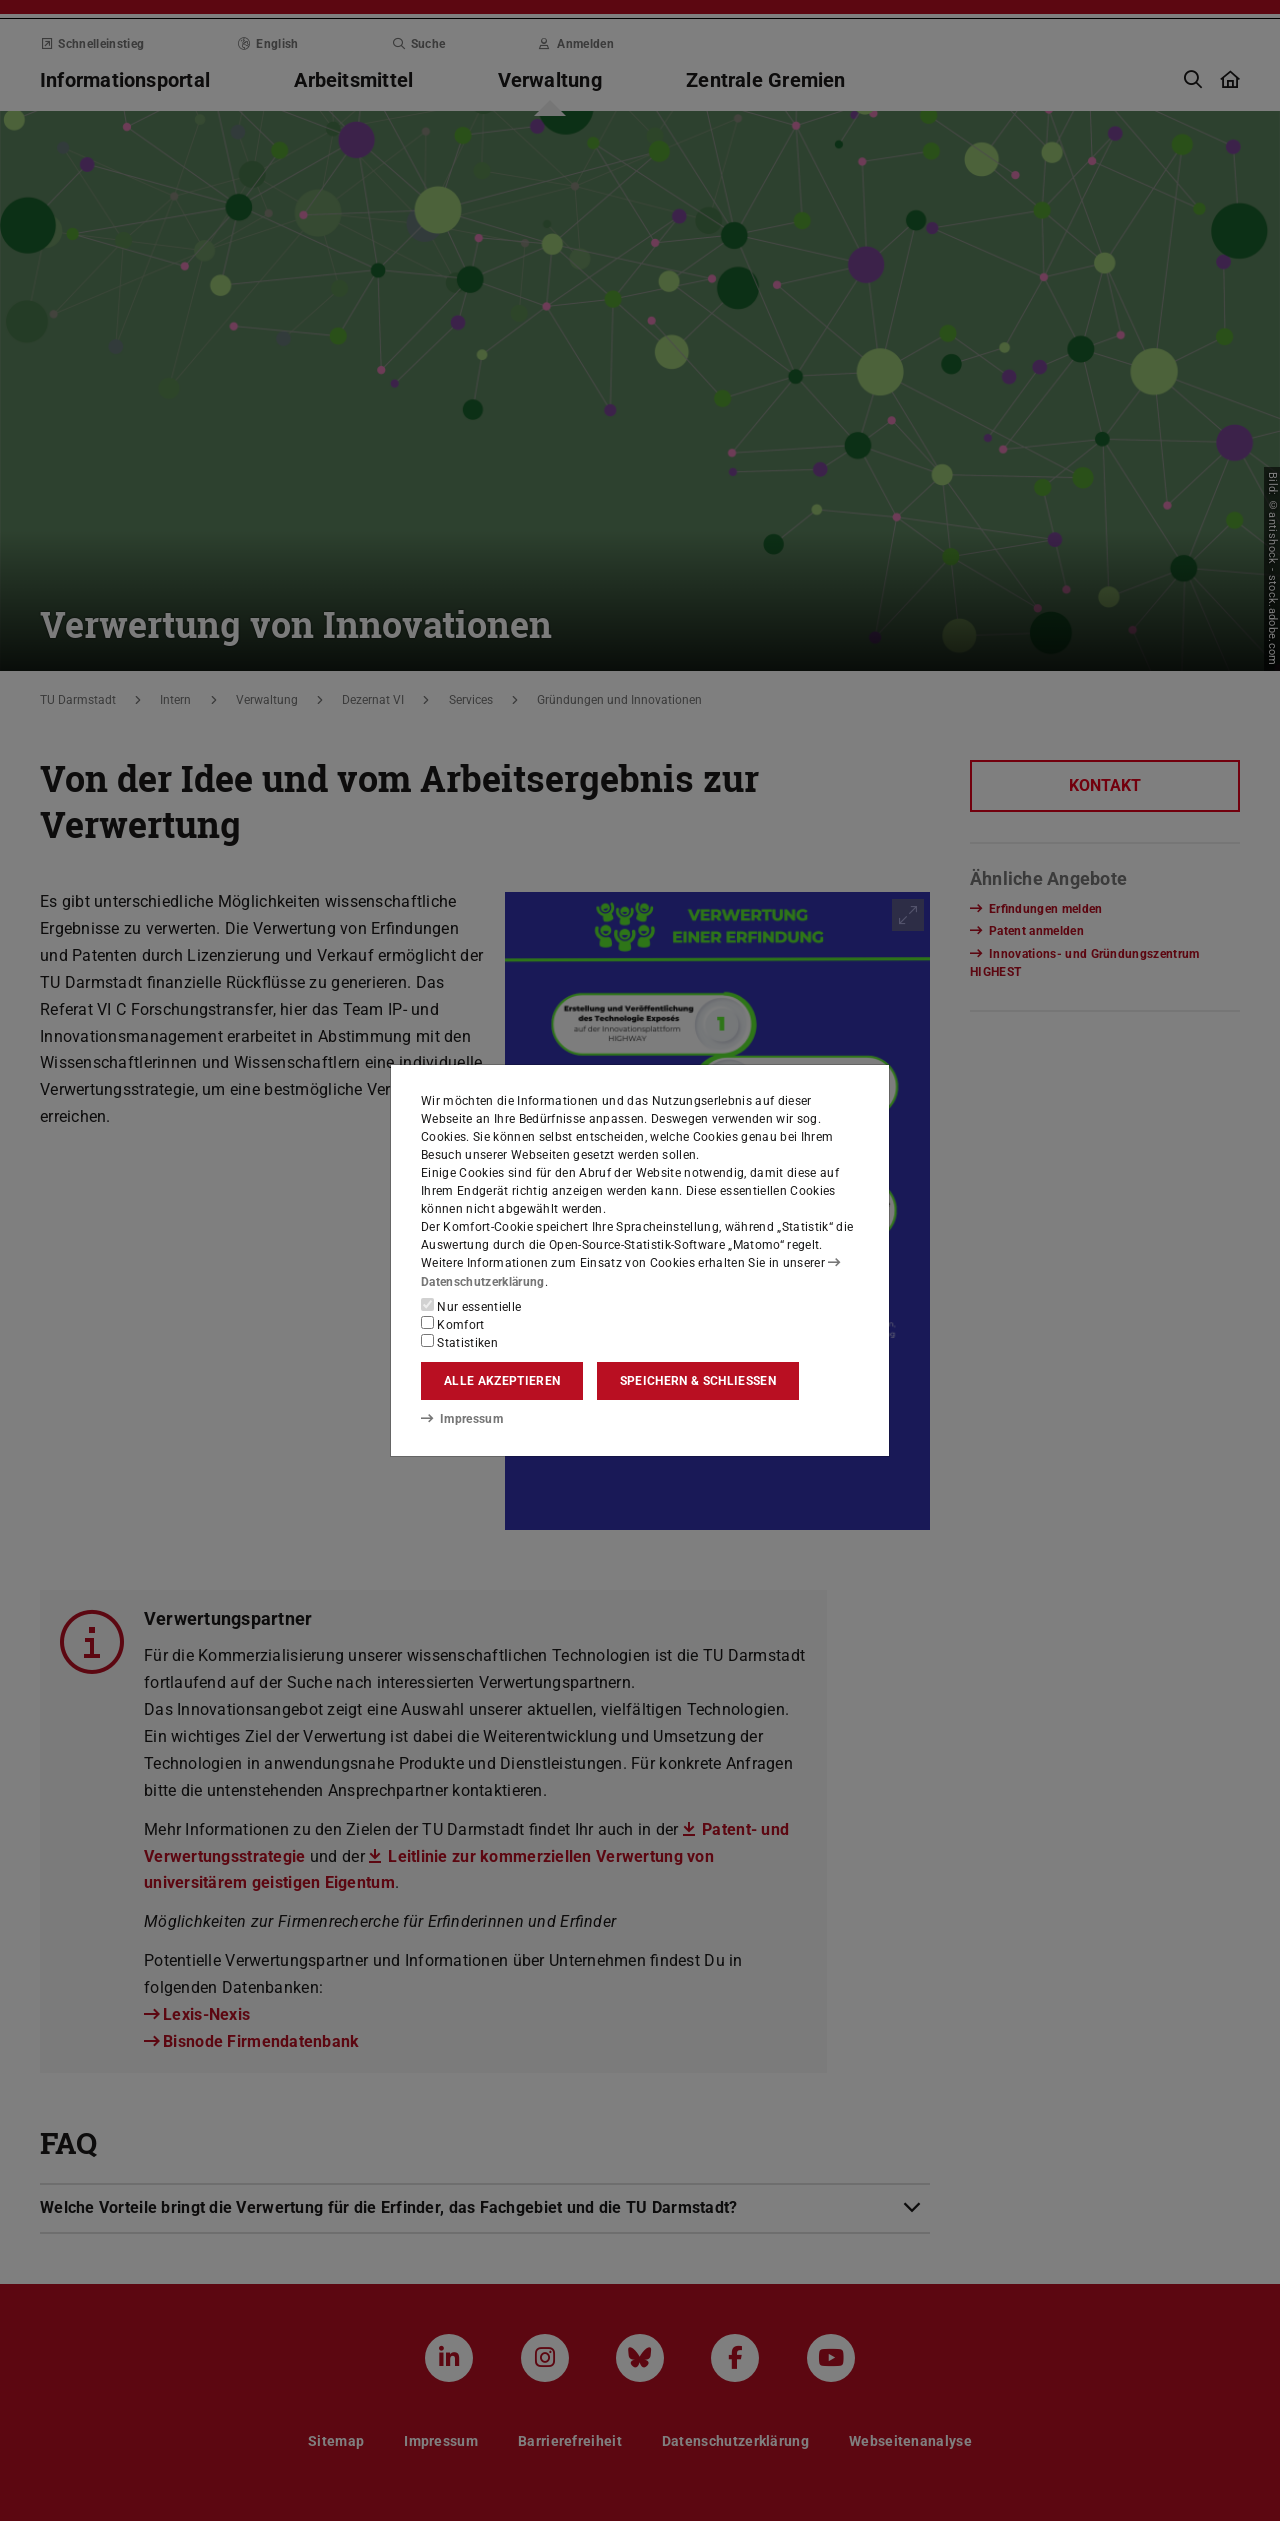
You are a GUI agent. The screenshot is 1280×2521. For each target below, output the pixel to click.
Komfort (453, 1324)
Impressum (461, 1419)
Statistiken (459, 1342)
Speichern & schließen (698, 1381)
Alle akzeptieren (502, 1381)
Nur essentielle (471, 1306)
